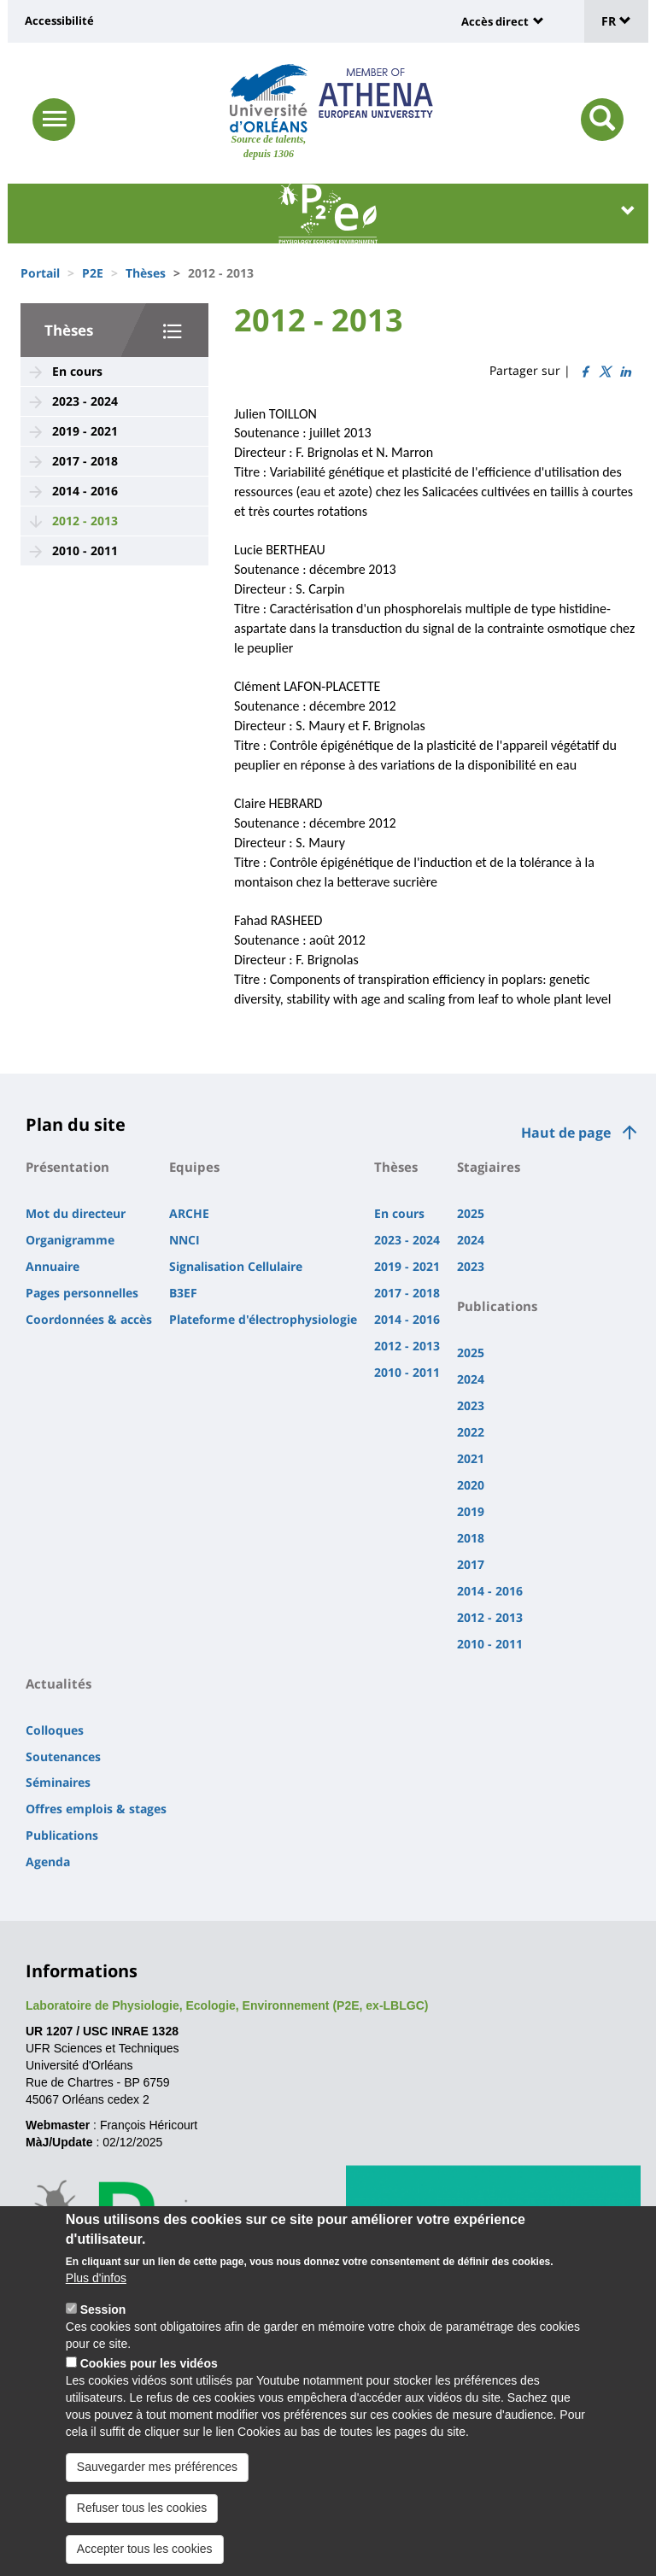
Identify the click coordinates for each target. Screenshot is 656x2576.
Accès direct (495, 21)
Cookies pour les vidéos (149, 2385)
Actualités (58, 1683)
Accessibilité (59, 20)
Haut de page (566, 1132)
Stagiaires (488, 1166)
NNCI (184, 1240)
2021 (470, 1458)
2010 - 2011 (85, 550)
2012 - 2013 (85, 520)
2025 (470, 1213)
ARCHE (189, 1213)
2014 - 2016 (85, 491)
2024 (470, 1240)
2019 (470, 1511)
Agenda (48, 1861)
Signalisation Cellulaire (235, 1266)
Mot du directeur (76, 1213)
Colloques (55, 1730)
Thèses (146, 273)
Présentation (67, 1166)
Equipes (194, 1166)
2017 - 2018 (85, 461)
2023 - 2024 (85, 401)
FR (616, 21)
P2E (92, 273)
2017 (470, 1564)
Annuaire (52, 1266)
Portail (40, 273)
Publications (497, 1305)
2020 (470, 1485)
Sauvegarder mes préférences (157, 2488)
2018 (470, 1538)
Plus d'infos (96, 2299)
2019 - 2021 (85, 431)
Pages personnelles (82, 1293)
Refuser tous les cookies (142, 2529)
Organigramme (70, 1240)
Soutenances (63, 1756)
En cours (77, 371)
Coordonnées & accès (89, 1319)
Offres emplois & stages (96, 1808)
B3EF (183, 1293)
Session (103, 2331)
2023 (470, 1266)
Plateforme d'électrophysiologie (263, 1319)
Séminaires (58, 1782)
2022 (470, 1432)
